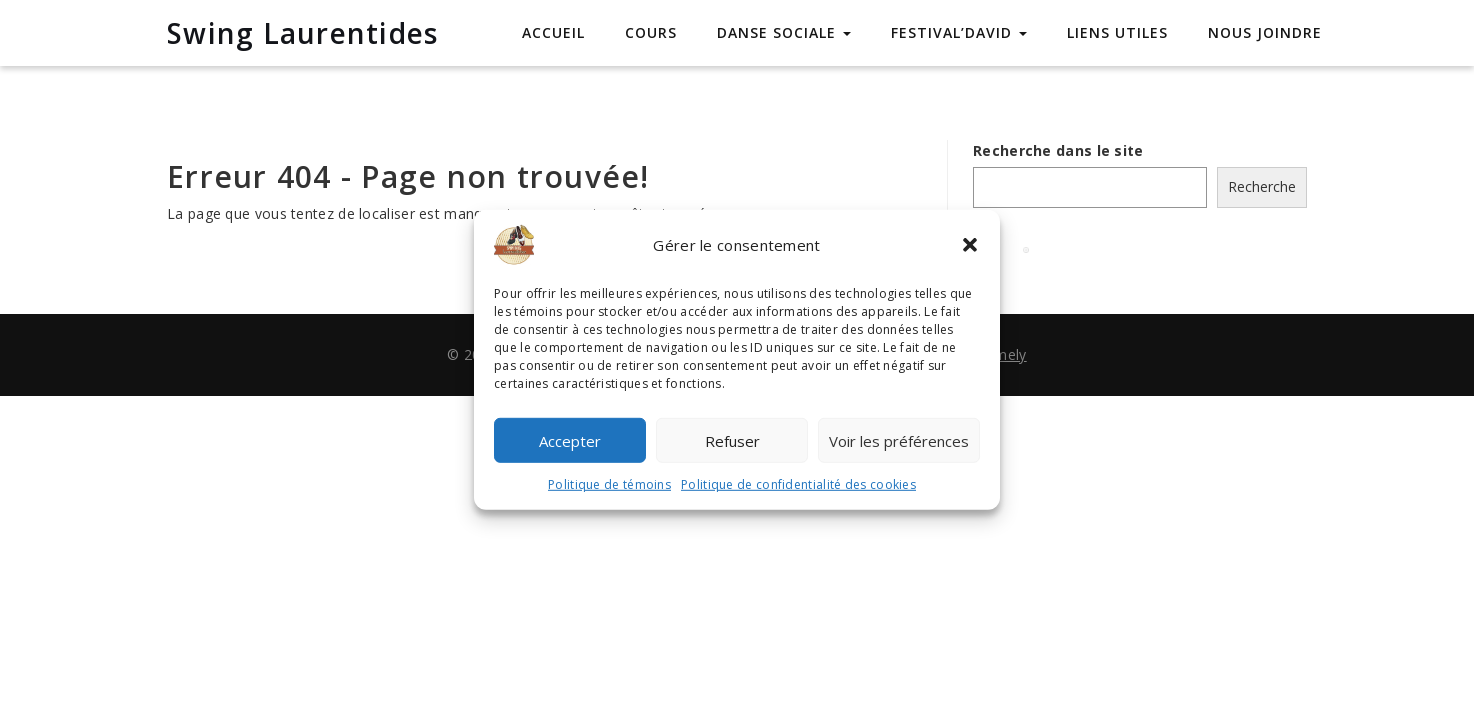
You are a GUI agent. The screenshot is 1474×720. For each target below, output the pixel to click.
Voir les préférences (899, 440)
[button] (970, 245)
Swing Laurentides (302, 33)
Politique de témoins (609, 484)
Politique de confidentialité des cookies (798, 484)
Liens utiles (1117, 32)
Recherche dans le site (1058, 150)
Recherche (1262, 186)
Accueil (553, 32)
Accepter (570, 440)
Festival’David (959, 32)
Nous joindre (1265, 32)
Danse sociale (784, 32)
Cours (651, 32)
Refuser (732, 440)
